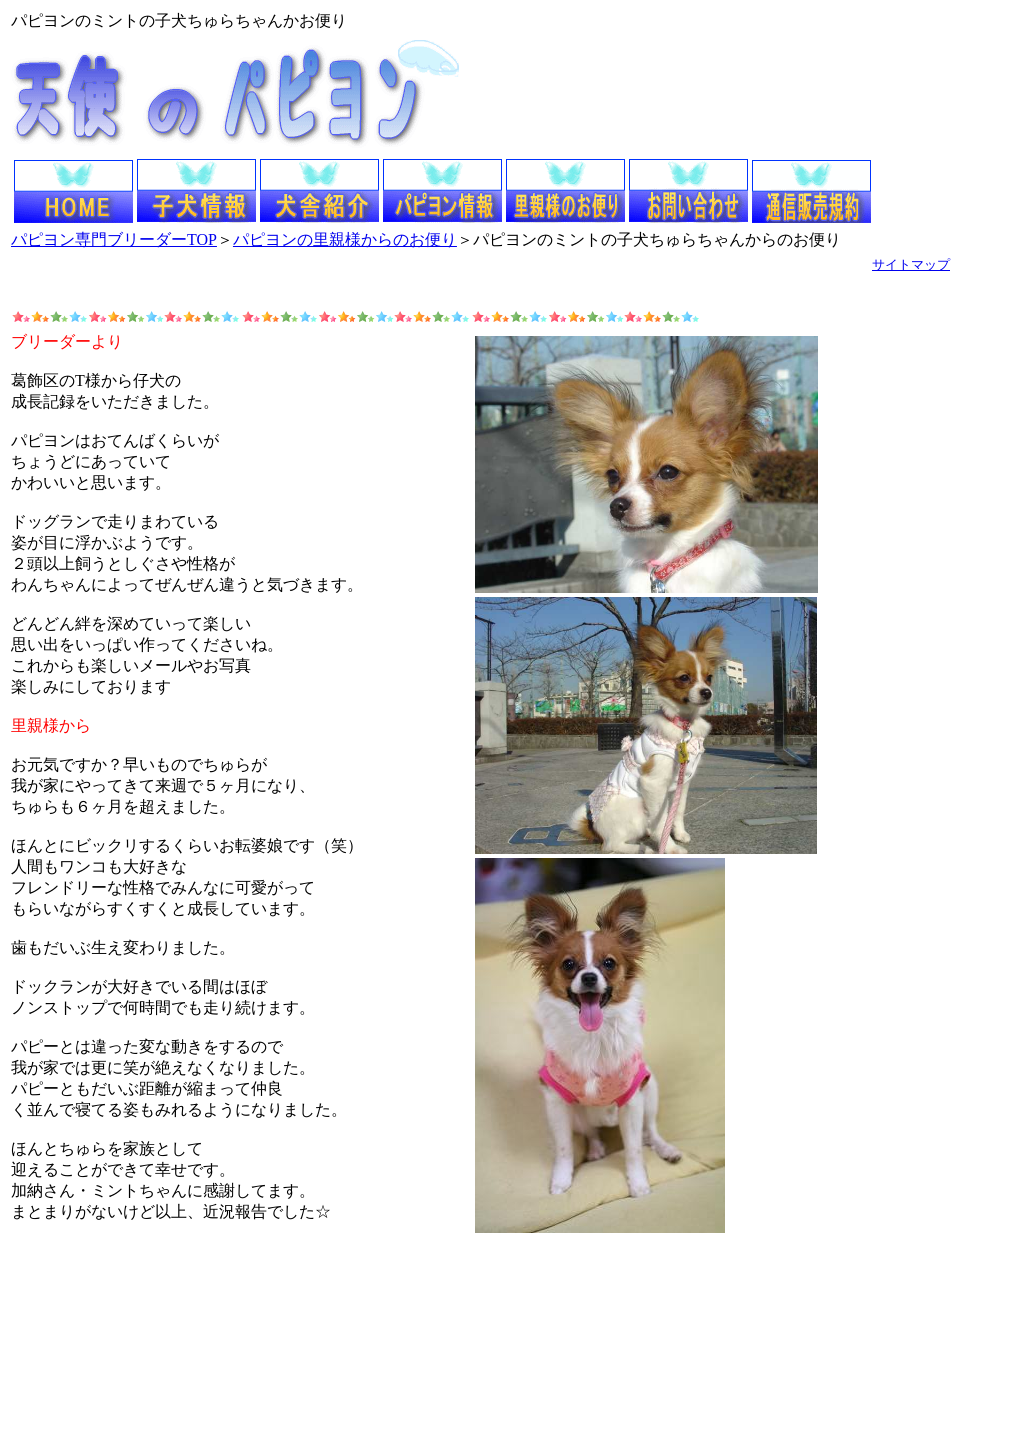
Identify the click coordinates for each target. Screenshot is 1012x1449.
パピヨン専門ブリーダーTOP (114, 239)
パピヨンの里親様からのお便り (345, 239)
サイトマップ (911, 264)
